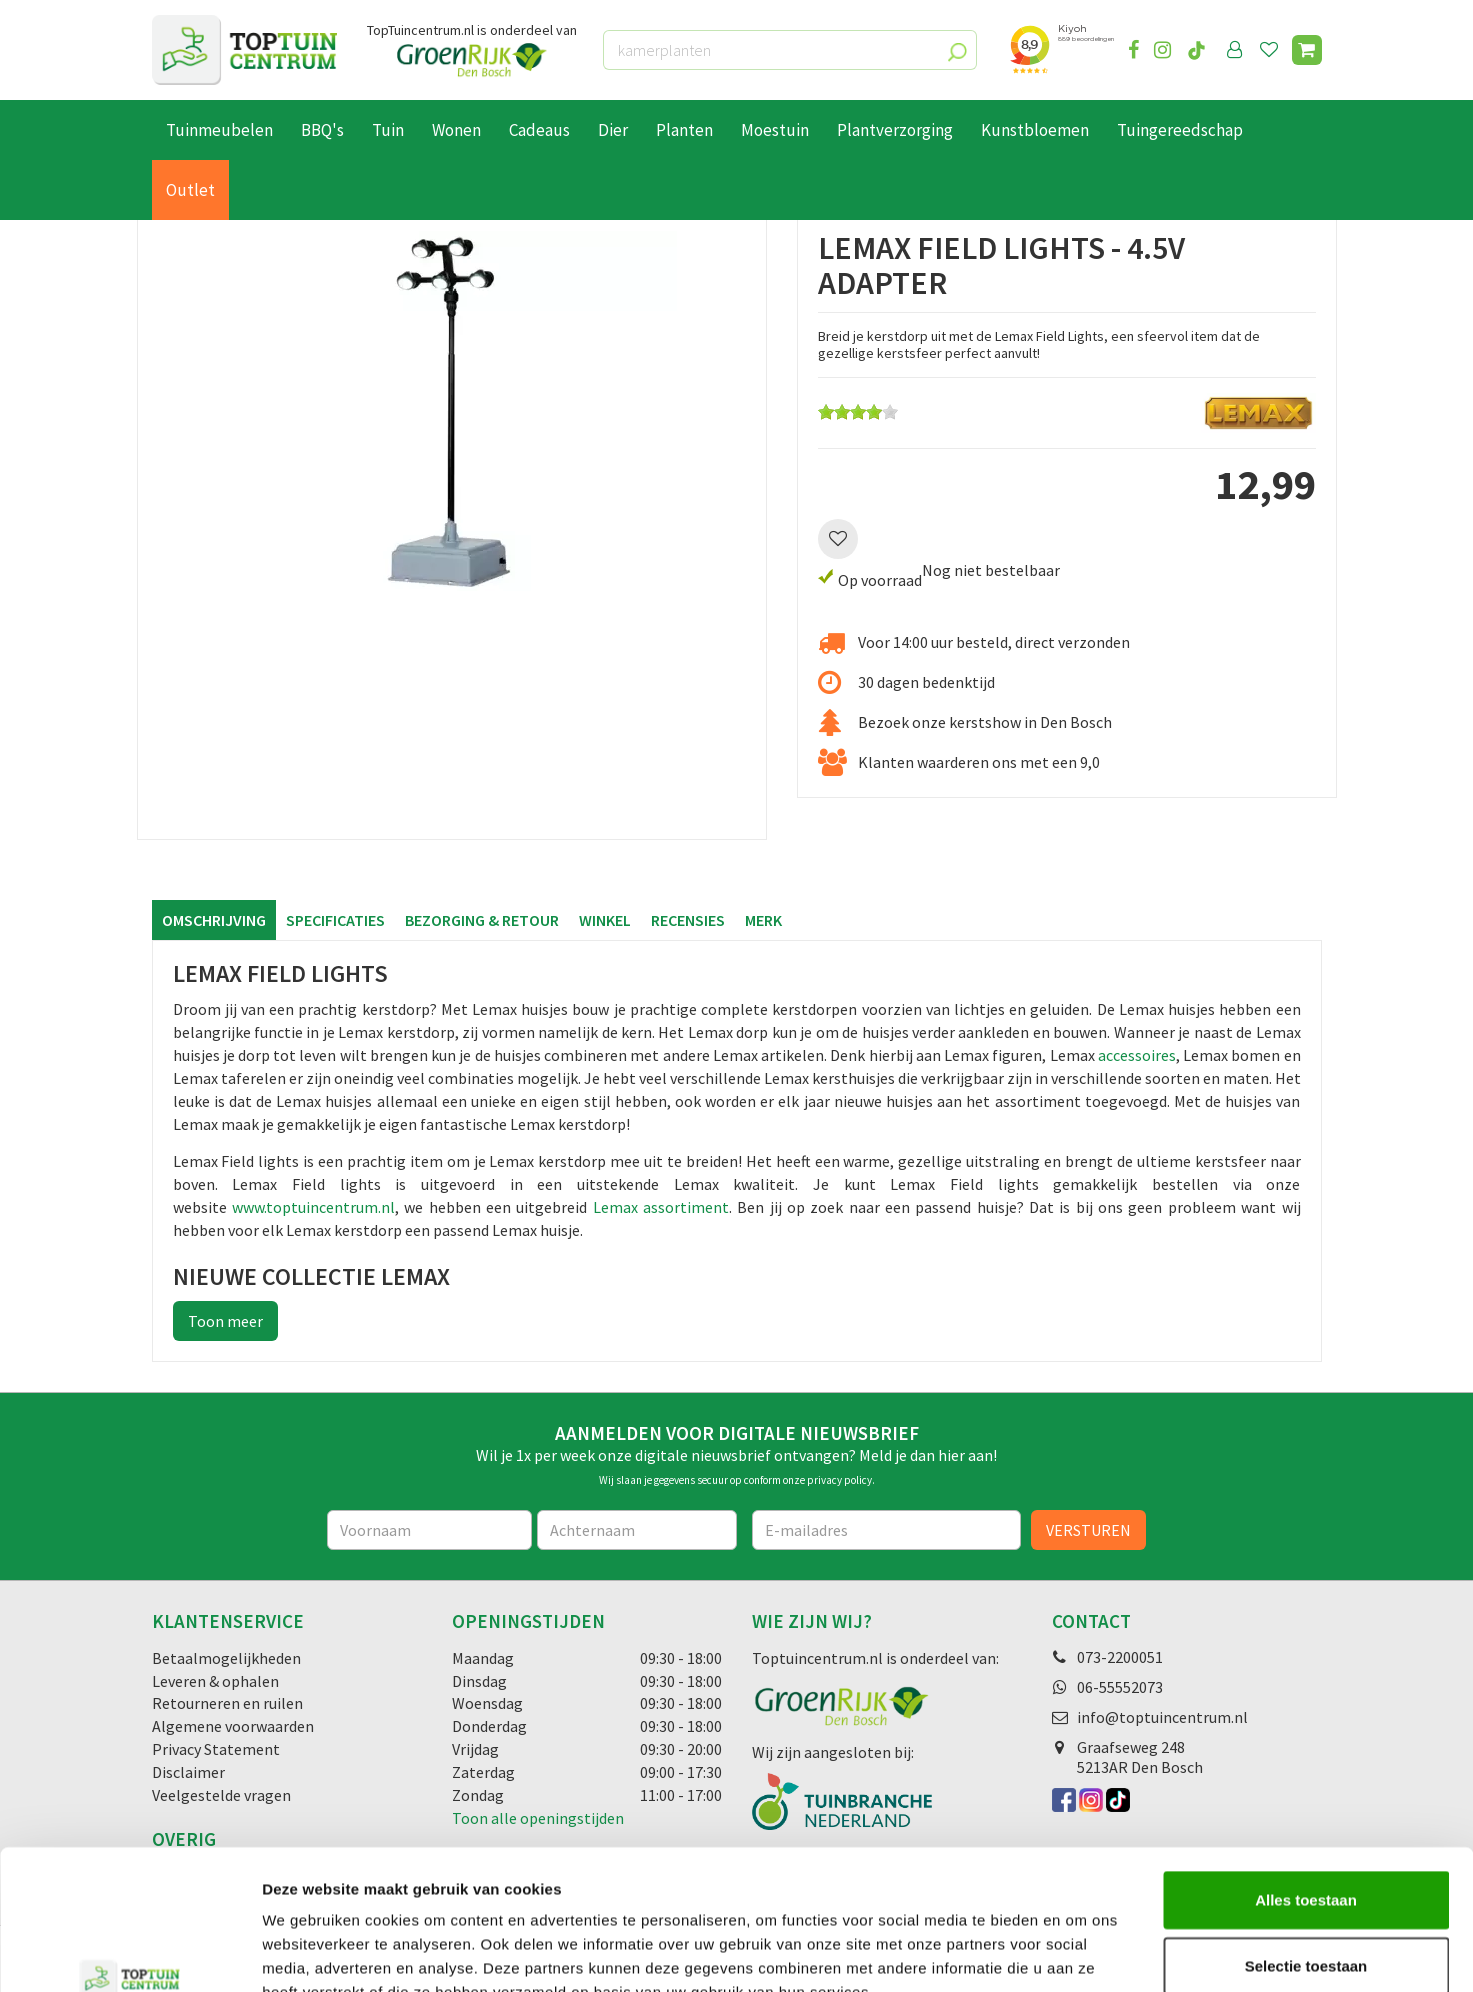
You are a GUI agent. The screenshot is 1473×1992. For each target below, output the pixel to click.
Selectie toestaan (1306, 1845)
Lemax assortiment (661, 1207)
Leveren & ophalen (215, 1681)
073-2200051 (1120, 1657)
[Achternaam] (637, 1530)
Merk (763, 920)
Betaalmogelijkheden (226, 1658)
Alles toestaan (1306, 1779)
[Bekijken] (1307, 50)
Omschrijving (214, 920)
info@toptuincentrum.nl (1162, 1717)
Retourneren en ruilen (227, 1703)
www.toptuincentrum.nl (313, 1207)
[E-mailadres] (887, 1530)
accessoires (1137, 1055)
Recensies (688, 920)
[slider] (858, 412)
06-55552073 (1120, 1687)
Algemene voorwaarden (233, 1726)
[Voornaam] (429, 1530)
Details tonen (1080, 1952)
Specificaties (335, 920)
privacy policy (839, 1480)
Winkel (605, 920)
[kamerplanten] (790, 50)
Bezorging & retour (482, 920)
